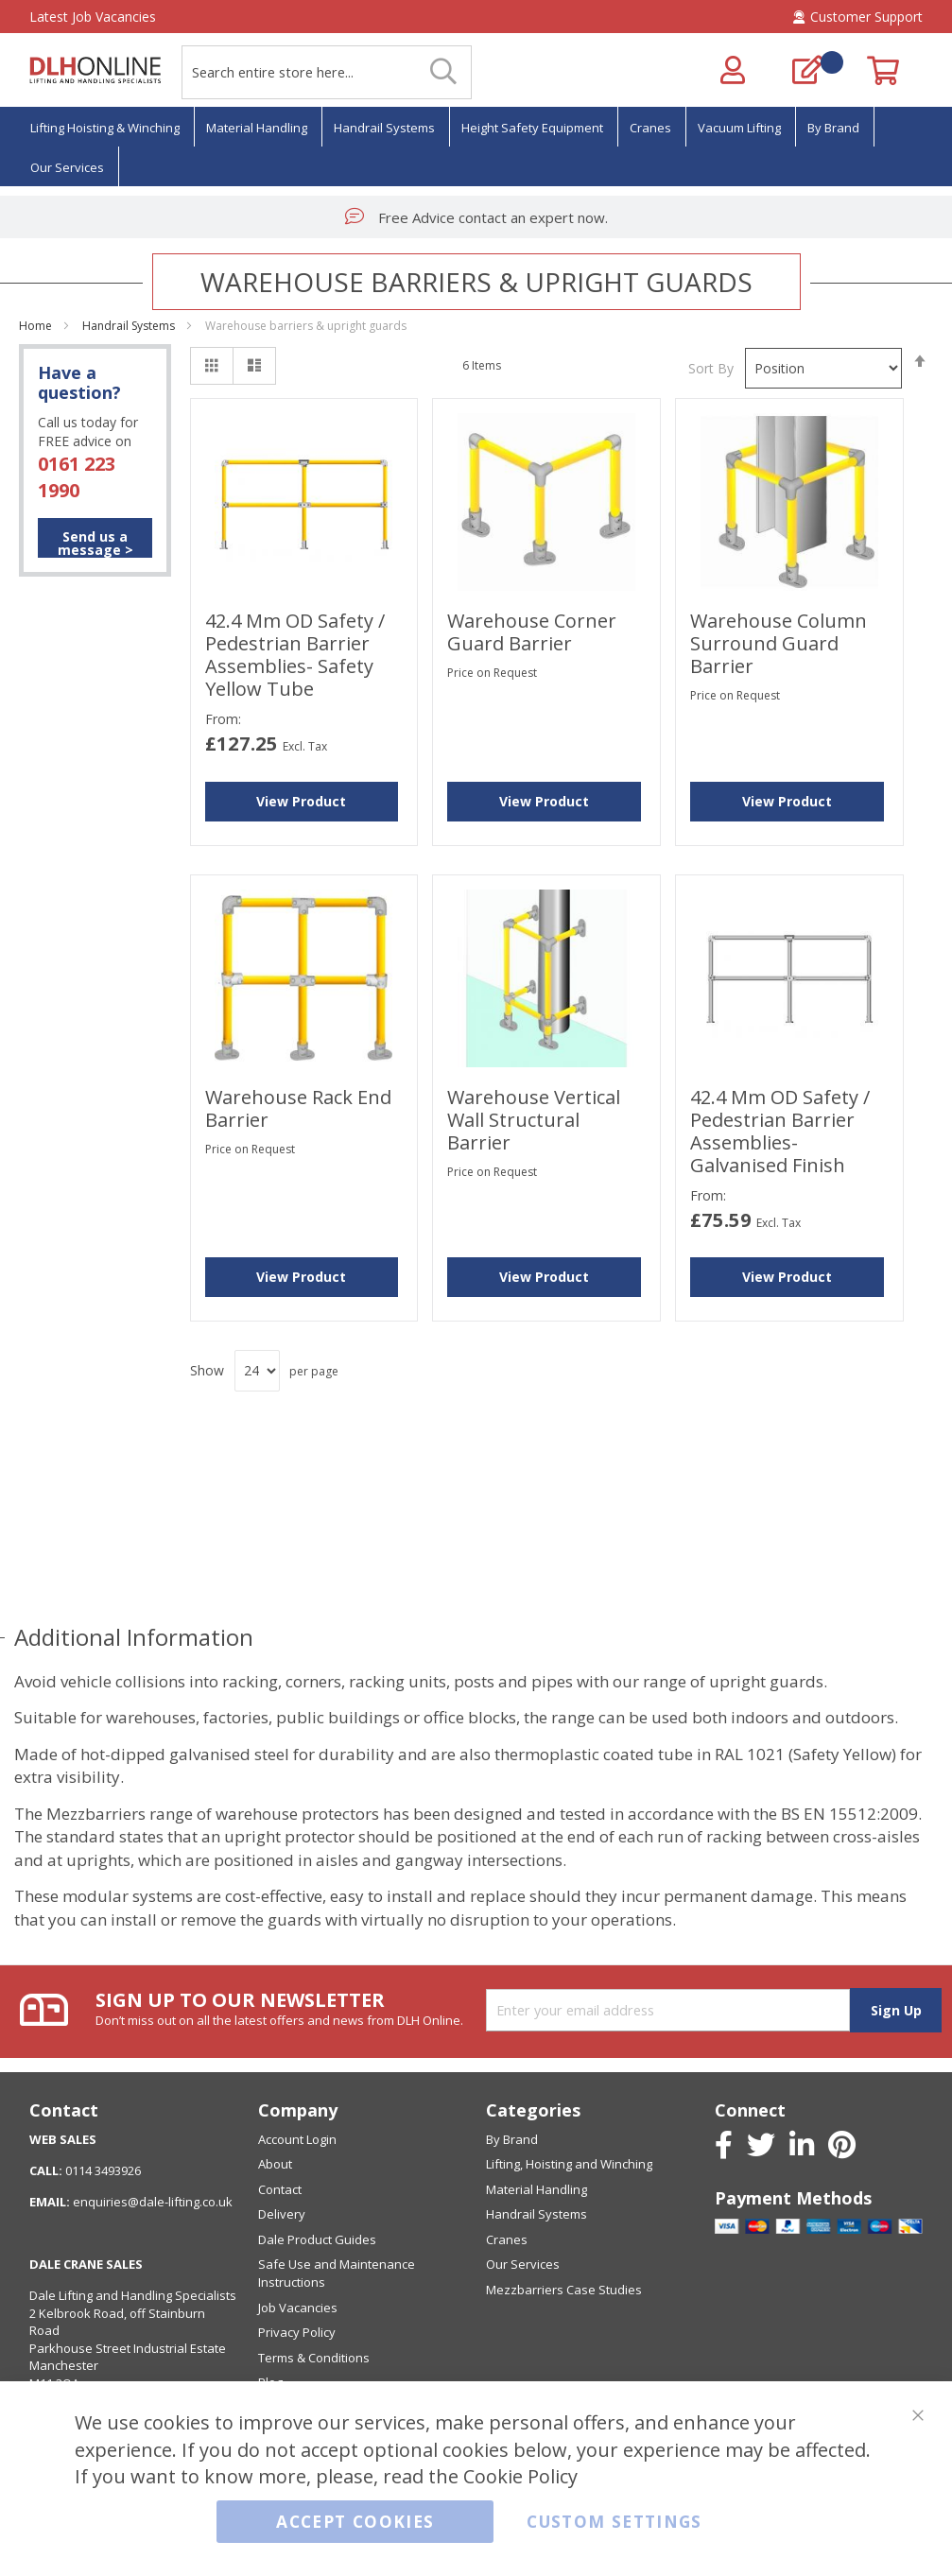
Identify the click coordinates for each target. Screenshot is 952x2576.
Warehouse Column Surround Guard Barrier (778, 643)
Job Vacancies (298, 2307)
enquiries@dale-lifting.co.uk (153, 2201)
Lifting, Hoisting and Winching (569, 2163)
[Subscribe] (896, 2010)
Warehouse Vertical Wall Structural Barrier (533, 1119)
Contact (280, 2189)
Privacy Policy (297, 2332)
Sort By (711, 368)
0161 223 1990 (76, 477)
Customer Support (858, 17)
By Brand (512, 2139)
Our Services (523, 2264)
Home (37, 326)
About (275, 2163)
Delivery (281, 2213)
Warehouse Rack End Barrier (298, 1108)
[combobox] (327, 72)
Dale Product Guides (317, 2239)
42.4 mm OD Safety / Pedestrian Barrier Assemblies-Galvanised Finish (780, 1131)
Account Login (297, 2139)
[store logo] (95, 70)
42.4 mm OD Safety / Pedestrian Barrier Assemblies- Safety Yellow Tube (295, 654)
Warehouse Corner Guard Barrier (531, 632)
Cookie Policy (520, 2477)
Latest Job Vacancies (92, 17)
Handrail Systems (130, 326)
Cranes (507, 2239)
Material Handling (536, 2189)
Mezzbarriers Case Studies (564, 2289)
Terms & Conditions (314, 2357)
